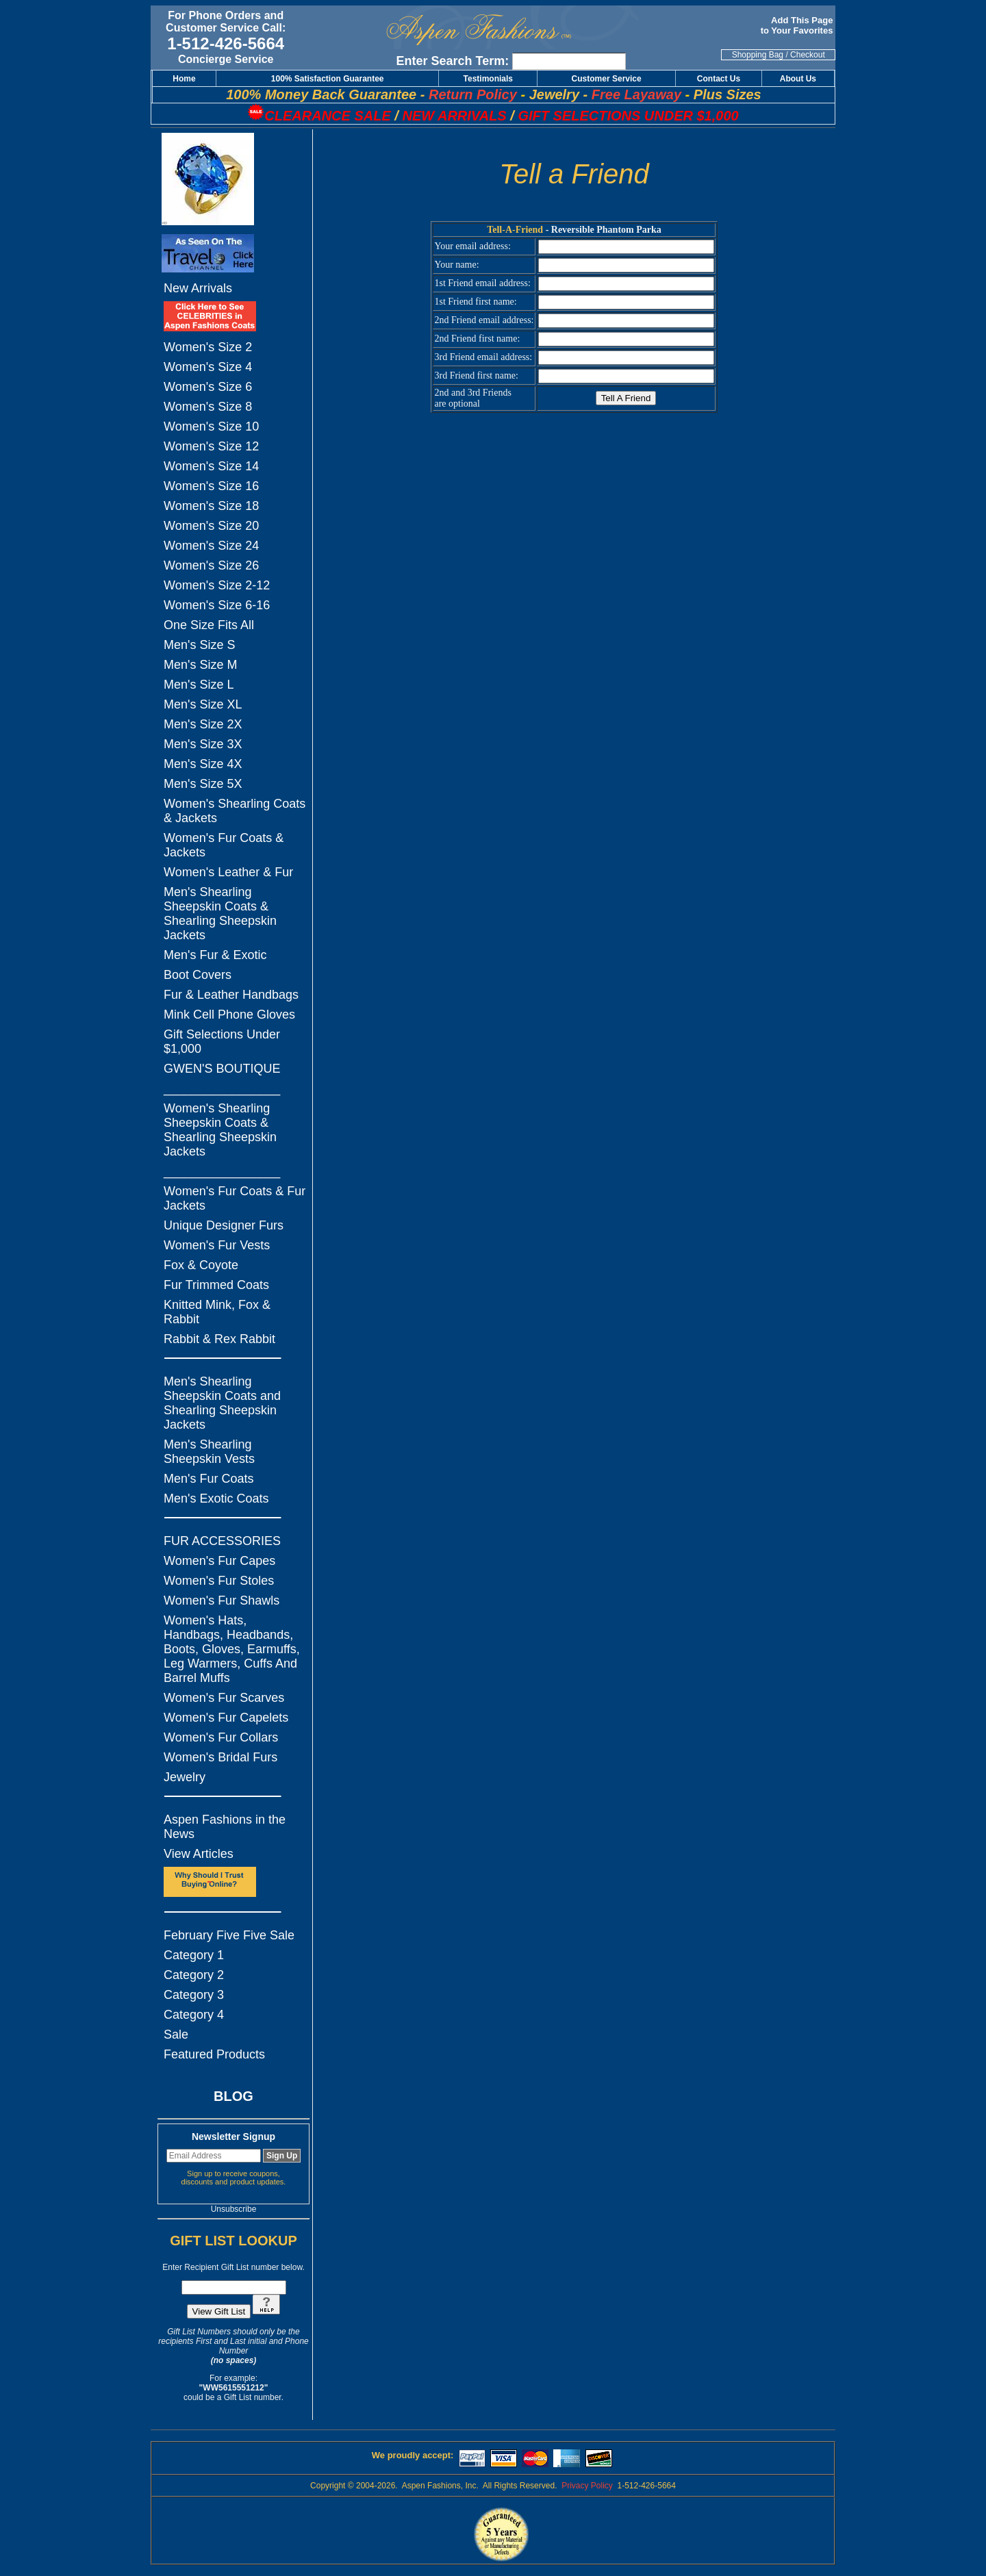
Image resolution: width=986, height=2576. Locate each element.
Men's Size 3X (203, 744)
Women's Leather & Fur (228, 872)
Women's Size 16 (211, 486)
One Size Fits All (209, 625)
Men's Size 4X (203, 764)
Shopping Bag (757, 55)
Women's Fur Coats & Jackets (223, 845)
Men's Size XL (203, 704)
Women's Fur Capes (219, 1561)
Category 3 (194, 1995)
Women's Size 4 (208, 367)
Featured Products (214, 2054)
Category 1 (194, 1955)
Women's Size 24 (211, 545)
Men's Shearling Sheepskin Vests (209, 1452)
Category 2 (194, 1975)
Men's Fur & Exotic (215, 955)
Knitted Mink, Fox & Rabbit (217, 1312)
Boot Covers (197, 975)
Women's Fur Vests (217, 1245)
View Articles (198, 1854)
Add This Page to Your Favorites (798, 25)
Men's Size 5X (203, 784)
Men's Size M (200, 665)
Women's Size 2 (208, 347)
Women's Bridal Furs (220, 1757)
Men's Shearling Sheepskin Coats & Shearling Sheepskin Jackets (220, 913)
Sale (176, 2034)
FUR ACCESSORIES (222, 1541)
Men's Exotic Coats (216, 1498)
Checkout (807, 55)
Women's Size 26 (211, 565)
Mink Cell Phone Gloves (229, 1014)
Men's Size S (199, 645)
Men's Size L (198, 684)
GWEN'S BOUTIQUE (222, 1068)
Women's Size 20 (211, 526)
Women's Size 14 (211, 466)
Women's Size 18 (211, 506)
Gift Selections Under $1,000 (222, 1042)
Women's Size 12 (211, 446)
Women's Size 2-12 (217, 585)
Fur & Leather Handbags (231, 995)
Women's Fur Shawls (221, 1600)
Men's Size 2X (203, 724)
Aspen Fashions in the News (225, 1827)
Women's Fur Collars (221, 1737)
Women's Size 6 (208, 387)
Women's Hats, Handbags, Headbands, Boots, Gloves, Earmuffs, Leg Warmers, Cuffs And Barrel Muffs (232, 1649)
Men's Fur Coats (208, 1478)
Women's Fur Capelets (226, 1717)
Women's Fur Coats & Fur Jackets (234, 1198)
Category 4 (194, 2015)
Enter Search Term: (452, 61)
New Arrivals (198, 288)
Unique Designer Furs (223, 1225)
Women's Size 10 (211, 426)
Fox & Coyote (201, 1265)
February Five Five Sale (229, 1935)
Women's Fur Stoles (219, 1580)
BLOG (233, 2096)
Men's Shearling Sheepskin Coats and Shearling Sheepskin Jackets (222, 1403)
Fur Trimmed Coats (216, 1285)
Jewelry (184, 1777)
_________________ (222, 1088)
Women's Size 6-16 (217, 605)
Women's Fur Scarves (224, 1698)
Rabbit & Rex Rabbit (219, 1339)
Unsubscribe (234, 2209)
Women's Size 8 (208, 406)
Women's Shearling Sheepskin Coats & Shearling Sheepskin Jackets (220, 1129)
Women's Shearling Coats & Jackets (234, 811)
